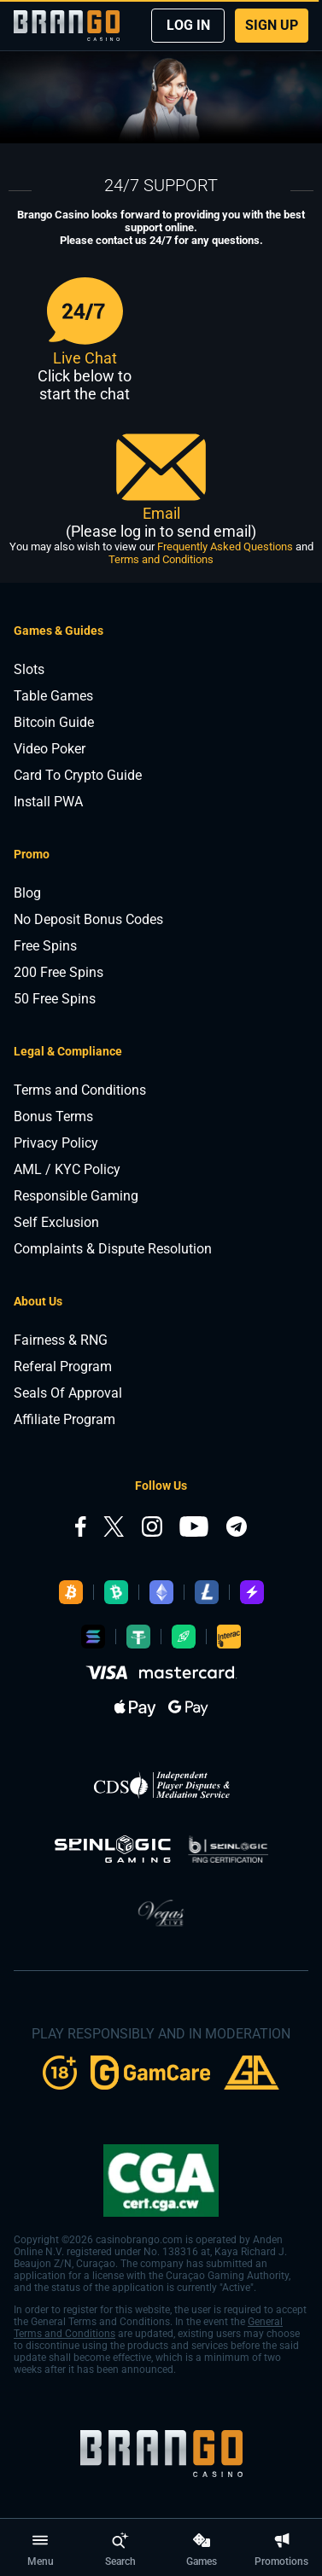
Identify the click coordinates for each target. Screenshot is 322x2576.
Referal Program (63, 1366)
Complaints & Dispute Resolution (113, 1249)
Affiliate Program (64, 1419)
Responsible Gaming (76, 1196)
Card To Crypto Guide (78, 775)
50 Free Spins (55, 999)
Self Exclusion (56, 1222)
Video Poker (49, 749)
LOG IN (188, 25)
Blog (27, 893)
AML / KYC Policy (67, 1169)
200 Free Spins (58, 972)
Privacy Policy (56, 1143)
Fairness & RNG (61, 1340)
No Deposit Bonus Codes (88, 919)
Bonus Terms (53, 1116)
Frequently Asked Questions (225, 546)
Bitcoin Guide (54, 722)
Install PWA (48, 802)
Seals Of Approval (68, 1393)
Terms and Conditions (161, 559)
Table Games (53, 696)
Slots (29, 669)
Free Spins (45, 946)
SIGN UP (271, 25)
